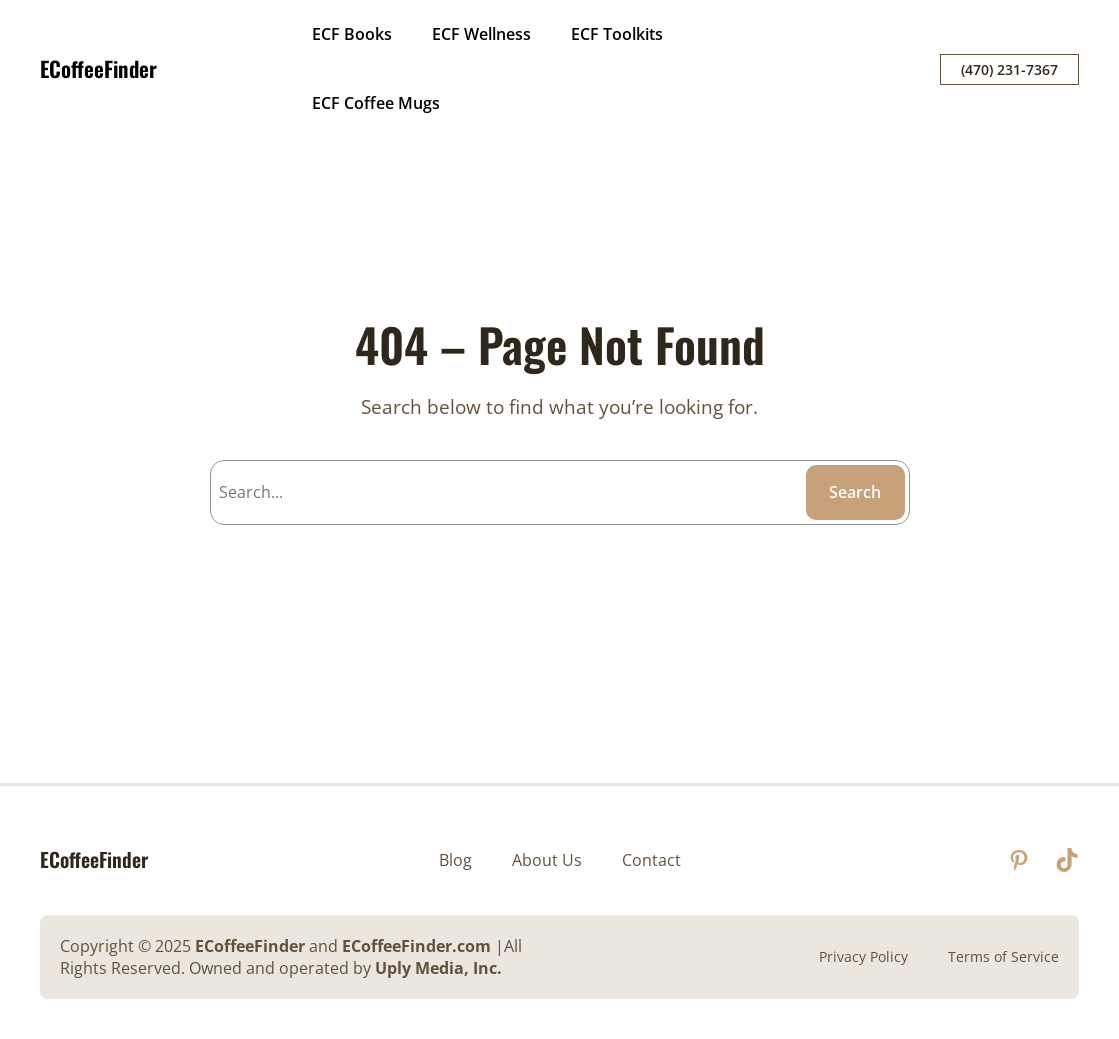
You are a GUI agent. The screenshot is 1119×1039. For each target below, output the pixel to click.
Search (855, 492)
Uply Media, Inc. (438, 968)
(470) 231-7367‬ (1009, 69)
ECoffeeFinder (98, 68)
